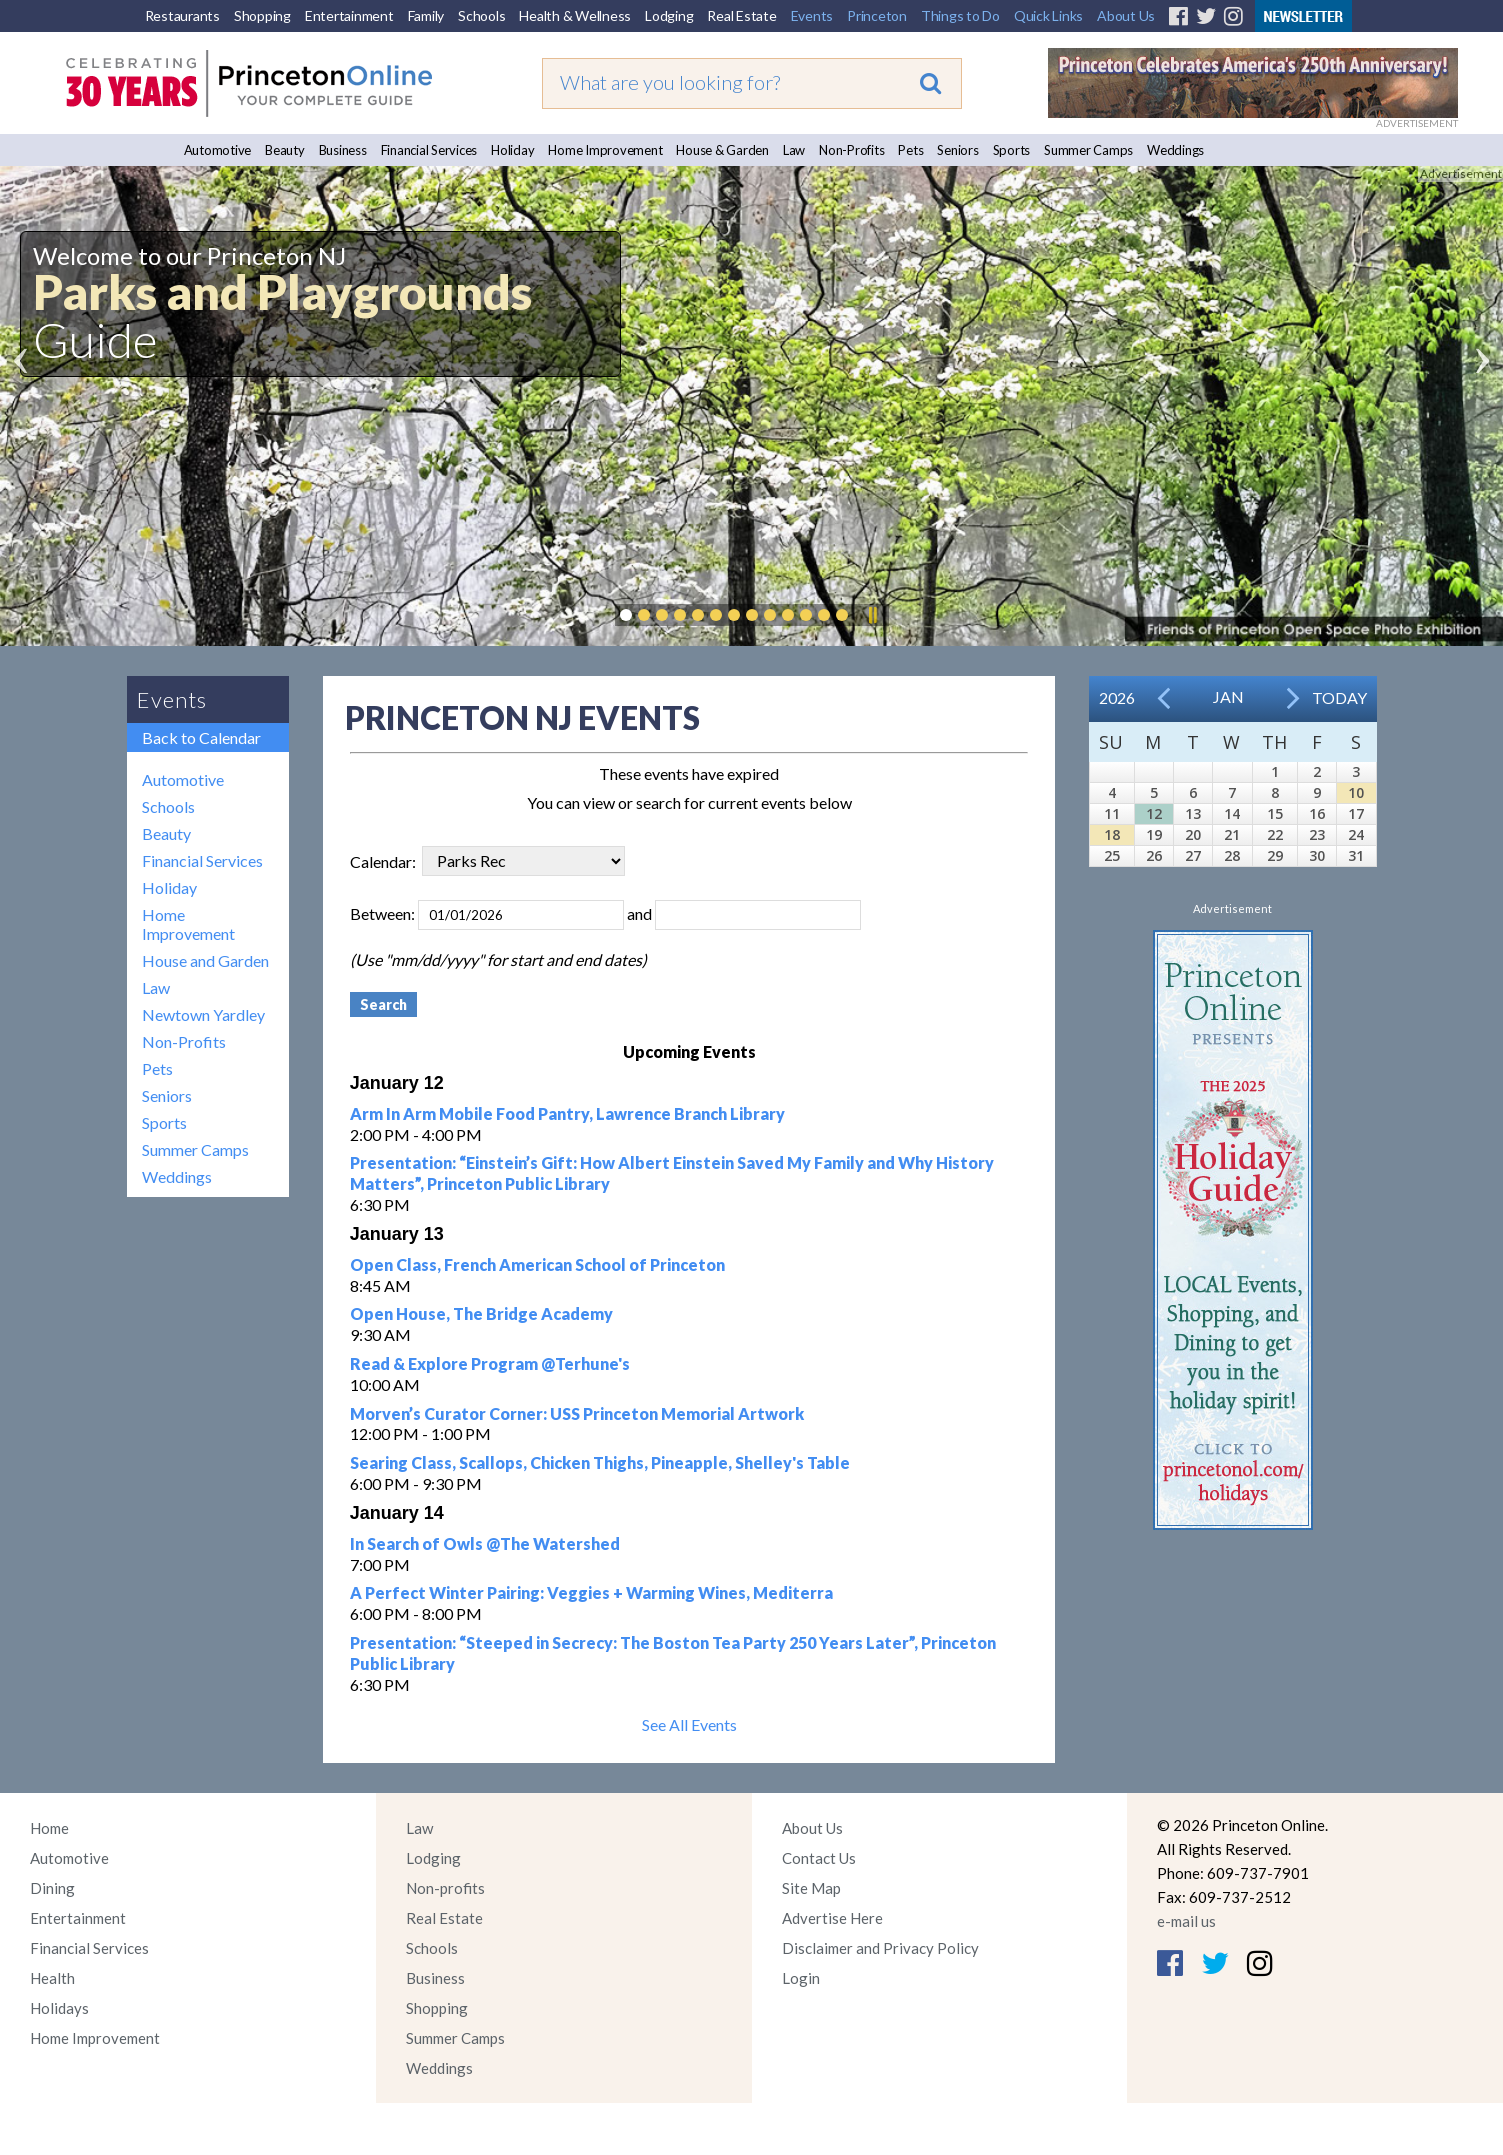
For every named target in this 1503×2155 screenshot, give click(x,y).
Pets (910, 150)
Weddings (1175, 150)
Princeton (877, 15)
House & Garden (722, 150)
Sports (1012, 150)
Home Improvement (605, 150)
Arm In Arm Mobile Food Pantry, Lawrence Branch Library (567, 1113)
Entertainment (349, 15)
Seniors (957, 150)
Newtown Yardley (203, 1014)
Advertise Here (832, 1918)
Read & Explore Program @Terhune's (490, 1363)
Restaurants (182, 15)
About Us (1126, 15)
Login (801, 1978)
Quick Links (1048, 15)
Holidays (59, 2008)
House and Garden (205, 960)
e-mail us (1186, 1921)
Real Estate (741, 15)
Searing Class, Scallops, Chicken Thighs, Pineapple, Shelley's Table (600, 1462)
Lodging (669, 15)
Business (343, 150)
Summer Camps (1088, 150)
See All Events (689, 1724)
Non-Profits (851, 150)
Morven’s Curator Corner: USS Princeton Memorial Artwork (577, 1413)
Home (49, 1828)
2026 (1117, 697)
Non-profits (445, 1888)
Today (1339, 697)
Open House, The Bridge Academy (481, 1313)
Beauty (285, 150)
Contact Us (819, 1858)
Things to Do (960, 15)
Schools (481, 15)
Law (794, 150)
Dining (52, 1888)
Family (426, 15)
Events (812, 15)
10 (1356, 792)
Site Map (811, 1888)
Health (52, 1978)
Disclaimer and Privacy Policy (880, 1948)
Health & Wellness (575, 15)
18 (1112, 834)
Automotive (218, 150)
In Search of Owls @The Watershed (485, 1543)
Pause (872, 615)
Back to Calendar (201, 737)
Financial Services (429, 150)
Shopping (262, 15)
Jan (1228, 696)
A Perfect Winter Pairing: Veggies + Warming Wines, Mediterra (591, 1592)
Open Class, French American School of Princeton (537, 1264)
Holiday (512, 150)
